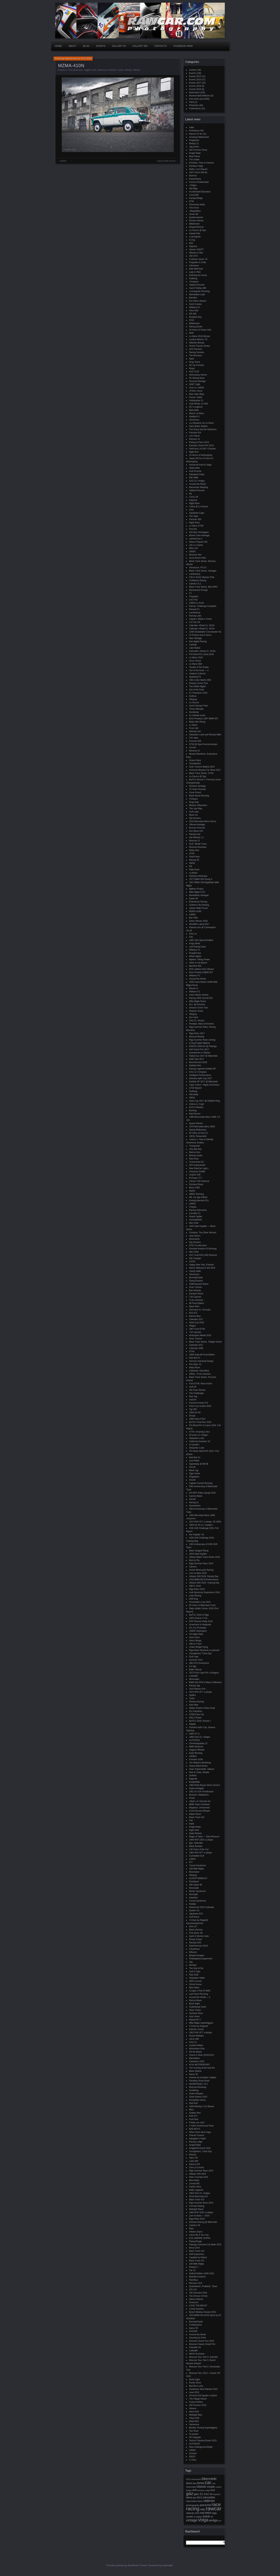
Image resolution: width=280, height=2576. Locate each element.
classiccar (101, 70)
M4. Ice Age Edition (198, 1197)
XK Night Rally (196, 1634)
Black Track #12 (196, 2260)
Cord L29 (193, 497)
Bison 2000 (194, 1187)
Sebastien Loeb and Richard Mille (205, 734)
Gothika (192, 1775)
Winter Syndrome (197, 1891)
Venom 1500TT (196, 249)
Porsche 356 (195, 519)
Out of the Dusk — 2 (199, 670)
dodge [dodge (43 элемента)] (189, 2490)
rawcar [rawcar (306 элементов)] (213, 2508)
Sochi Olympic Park (198, 705)
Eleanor (192, 2154)
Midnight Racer (196, 2209)
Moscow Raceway (197, 847)
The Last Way (195, 808)
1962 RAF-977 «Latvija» (200, 1852)
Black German (196, 1929)
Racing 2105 (195, 1942)
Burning (192, 1110)
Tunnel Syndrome (197, 1865)
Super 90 (193, 898)
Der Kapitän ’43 (196, 1534)
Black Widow (195, 2071)
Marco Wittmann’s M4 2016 (202, 1268)
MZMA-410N (195, 911)
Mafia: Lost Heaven (198, 169)
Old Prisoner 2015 (197, 2405)
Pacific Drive (195, 2186)
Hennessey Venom (198, 375)
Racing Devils (195, 326)
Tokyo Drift (194, 2418)
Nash (191, 358)
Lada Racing (195, 1595)
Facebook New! (183, 46)
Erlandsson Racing (198, 901)
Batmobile (194, 410)
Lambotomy (194, 574)
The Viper (193, 516)
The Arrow (194, 208)
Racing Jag (194, 1685)
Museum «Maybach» (199, 1795)
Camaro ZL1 (195, 583)
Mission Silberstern (198, 805)
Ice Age (192, 1666)
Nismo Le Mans (196, 413)
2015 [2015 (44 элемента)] (188, 2479)
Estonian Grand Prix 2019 (201, 445)
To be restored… (197, 1300)
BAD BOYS (194, 2129)
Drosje (192, 1415)
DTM (191, 201)
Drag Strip (194, 802)
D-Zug (192, 240)
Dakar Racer (195, 1814)
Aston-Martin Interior (199, 995)
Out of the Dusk (196, 689)
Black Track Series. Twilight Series (205, 1342)
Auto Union (194, 1637)
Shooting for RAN (197, 2337)
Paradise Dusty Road (199, 2080)
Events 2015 (195, 76)
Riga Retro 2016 (197, 1589)
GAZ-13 (193, 2042)
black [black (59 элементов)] (189, 2483)
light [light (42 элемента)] (194, 2498)
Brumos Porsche (197, 828)
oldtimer (136, 70)
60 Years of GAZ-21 (198, 1133)
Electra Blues (195, 2000)
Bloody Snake (195, 1155)
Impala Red (194, 233)
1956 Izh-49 (194, 1412)
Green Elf (193, 214)
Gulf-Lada (194, 811)
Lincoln (192, 747)
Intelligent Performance (200, 1075)
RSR (191, 333)
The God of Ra (196, 1968)
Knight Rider (195, 153)
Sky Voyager (195, 1258)
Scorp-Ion (193, 2302)
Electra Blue (195, 1316)
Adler (191, 127)
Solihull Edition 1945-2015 (201, 2273)
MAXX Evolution (197, 2354)
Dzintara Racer (196, 1184)
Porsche (193, 529)
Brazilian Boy (195, 317)
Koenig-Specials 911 (199, 1200)
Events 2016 (195, 79)
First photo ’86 (196, 1933)
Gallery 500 (140, 46)
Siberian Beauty (196, 342)
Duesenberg (195, 179)
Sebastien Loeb (196, 1438)
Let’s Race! (194, 436)
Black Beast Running (199, 795)
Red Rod (193, 2103)
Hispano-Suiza (196, 1011)
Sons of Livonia (196, 2167)
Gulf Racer (194, 1917)
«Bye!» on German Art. (200, 1801)
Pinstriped (194, 1881)
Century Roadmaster (199, 182)
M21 (191, 243)
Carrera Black (195, 1496)
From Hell (193, 728)
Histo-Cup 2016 (196, 1322)
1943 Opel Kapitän (198, 1554)
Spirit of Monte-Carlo (199, 1936)
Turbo (192, 1698)
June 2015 (194, 2392)
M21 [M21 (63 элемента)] (199, 2497)
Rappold (193, 1778)
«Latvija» (193, 873)
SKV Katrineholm (197, 1165)
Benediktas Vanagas (199, 895)
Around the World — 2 (199, 1997)
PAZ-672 (193, 1313)
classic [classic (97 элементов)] (201, 2486)
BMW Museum (196, 1746)
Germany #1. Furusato (200, 1309)
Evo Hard (193, 1017)
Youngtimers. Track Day (200, 2151)
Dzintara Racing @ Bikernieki (203, 2222)
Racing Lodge (195, 2142)
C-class (192, 2460)
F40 (191, 937)
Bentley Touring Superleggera (203, 2427)
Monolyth (193, 1894)
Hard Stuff (194, 2411)
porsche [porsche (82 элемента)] (205, 2505)
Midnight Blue (195, 2415)
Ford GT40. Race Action (200, 1383)
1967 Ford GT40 (197, 1329)
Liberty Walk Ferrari (166, 161)
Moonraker (194, 1679)
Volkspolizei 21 (196, 400)
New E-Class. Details (199, 1772)
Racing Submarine (198, 1210)
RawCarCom (71, 58)
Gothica (192, 696)
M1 (190, 493)
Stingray (193, 699)
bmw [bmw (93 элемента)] (200, 2483)
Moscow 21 (194, 750)
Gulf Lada (193, 1656)
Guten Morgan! (196, 2093)
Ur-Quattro (194, 1444)
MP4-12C (193, 548)
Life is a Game (196, 545)
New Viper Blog (196, 394)
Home (58, 46)
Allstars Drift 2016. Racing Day (203, 1576)
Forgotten (193, 596)
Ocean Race (195, 760)
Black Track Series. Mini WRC (203, 587)
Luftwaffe (193, 1676)
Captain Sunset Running (200, 1483)
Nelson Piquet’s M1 (198, 542)
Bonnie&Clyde (196, 1277)
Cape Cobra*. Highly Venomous (204, 1085)
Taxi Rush (194, 2431)
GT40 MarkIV (195, 1088)
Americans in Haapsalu (200, 1624)
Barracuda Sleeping (198, 487)
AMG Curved (195, 1981)
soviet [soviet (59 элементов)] (189, 2516)
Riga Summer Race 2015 (201, 2170)
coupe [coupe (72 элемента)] (211, 2486)
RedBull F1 (194, 416)
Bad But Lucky (196, 2386)
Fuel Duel (193, 2119)
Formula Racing (196, 2206)
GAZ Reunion (195, 349)
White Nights (195, 956)
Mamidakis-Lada (197, 294)
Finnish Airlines (196, 220)
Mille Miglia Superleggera (201, 2023)
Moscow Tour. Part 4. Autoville (203, 2357)
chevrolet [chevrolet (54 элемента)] (191, 2487)
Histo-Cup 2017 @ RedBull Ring (204, 1101)
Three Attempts (196, 709)
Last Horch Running (198, 1994)
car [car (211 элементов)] (208, 2482)
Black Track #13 (196, 2251)
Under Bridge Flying (198, 1647)
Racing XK (194, 860)
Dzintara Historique (198, 876)
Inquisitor (193, 1897)
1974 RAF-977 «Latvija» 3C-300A (205, 1521)
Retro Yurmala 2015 (198, 2177)
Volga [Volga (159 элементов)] (203, 2520)
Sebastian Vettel (197, 1978)
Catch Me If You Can (199, 2235)
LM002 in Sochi (196, 603)
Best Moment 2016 (198, 1062)
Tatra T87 (193, 2158)
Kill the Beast (195, 2052)
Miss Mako (194, 1987)
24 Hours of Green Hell (200, 330)
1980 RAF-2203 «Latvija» (201, 1840)
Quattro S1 (194, 1910)
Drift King (193, 1599)
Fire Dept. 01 (195, 1364)
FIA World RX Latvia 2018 (201, 654)
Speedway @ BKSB (198, 1464)
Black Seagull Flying (198, 1550)
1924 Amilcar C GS (198, 1618)
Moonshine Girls (197, 2048)
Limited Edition (196, 2045)
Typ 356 (193, 1409)
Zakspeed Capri (196, 474)
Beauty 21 (194, 143)
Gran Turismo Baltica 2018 (201, 767)
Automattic (167, 2565)
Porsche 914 (195, 432)
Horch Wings (195, 1640)
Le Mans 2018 (196, 657)
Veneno (192, 2408)
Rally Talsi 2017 (196, 1059)
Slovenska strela (197, 204)
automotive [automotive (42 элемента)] (196, 2479)
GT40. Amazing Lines (199, 1432)
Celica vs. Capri (196, 1104)
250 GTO (193, 256)
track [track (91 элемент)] (206, 2516)
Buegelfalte (194, 1782)
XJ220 (192, 1261)
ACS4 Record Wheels (199, 1811)
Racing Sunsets (196, 352)
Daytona (193, 246)
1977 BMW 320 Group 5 (200, 879)
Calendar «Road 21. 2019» (202, 625)
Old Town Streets (197, 1390)
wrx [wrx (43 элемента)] (220, 2521)
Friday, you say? (197, 2122)
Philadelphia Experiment (200, 1958)
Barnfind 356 (195, 966)
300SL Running (196, 1194)
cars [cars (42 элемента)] (214, 2483)
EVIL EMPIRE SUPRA (200, 2238)
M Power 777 (195, 1178)
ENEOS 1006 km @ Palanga (203, 1046)
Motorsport (194, 92)
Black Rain (194, 1306)
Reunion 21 (194, 439)
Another (193, 70)
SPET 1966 (194, 384)
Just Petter (194, 1460)
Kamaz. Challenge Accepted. (203, 606)
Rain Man (193, 1705)
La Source (194, 702)
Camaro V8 (194, 2225)
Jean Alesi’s (194, 1236)
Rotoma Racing (196, 1701)
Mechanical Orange (198, 590)
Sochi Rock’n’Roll (197, 558)
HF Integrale (195, 2437)
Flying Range (195, 2241)
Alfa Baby (193, 1094)
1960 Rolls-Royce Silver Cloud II (204, 1785)
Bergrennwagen (196, 1955)
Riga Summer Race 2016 (201, 1563)
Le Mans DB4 (195, 664)
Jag (190, 1962)
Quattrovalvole (196, 217)
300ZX (192, 2456)
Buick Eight (194, 2003)
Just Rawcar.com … (198, 1689)
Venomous (194, 420)
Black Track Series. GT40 (201, 773)
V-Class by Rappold (198, 2026)
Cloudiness (194, 1949)
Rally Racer (194, 1367)
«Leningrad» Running (199, 291)
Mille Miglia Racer (197, 1001)
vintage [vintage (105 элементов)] (191, 2520)
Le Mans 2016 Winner (199, 336)
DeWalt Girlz (195, 1065)
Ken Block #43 (196, 831)
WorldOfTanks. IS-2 (198, 2084)
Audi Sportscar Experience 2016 (204, 1592)
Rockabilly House (197, 2100)
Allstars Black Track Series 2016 (204, 1557)
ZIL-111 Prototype (197, 1627)
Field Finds (194, 856)
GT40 (191, 853)
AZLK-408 (194, 2039)
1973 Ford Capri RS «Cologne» (204, 1672)
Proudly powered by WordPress (122, 2565)
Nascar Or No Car (197, 134)
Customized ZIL (196, 1162)
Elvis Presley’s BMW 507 (201, 972)
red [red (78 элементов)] (202, 2513)
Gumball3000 (195, 1219)
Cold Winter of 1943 (198, 403)
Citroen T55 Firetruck (199, 1181)
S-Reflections (195, 2325)
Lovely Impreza (196, 2309)
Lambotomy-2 (195, 538)
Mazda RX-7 (195, 2019)
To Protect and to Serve (200, 635)
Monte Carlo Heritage (199, 535)
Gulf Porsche (195, 471)
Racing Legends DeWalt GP (202, 1068)
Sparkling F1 (195, 677)
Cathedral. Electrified (199, 1370)
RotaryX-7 (194, 2267)
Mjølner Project (196, 889)
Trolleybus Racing (197, 580)
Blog (86, 46)
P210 (191, 320)
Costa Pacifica (196, 2402)
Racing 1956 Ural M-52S (200, 998)
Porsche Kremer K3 (198, 1403)
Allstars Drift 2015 (197, 2174)
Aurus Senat (195, 660)
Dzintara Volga (196, 166)
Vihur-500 (193, 310)
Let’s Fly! (193, 599)
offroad (128, 70)
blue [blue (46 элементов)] (195, 2483)
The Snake (194, 159)
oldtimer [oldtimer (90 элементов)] (209, 2501)
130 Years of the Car (199, 1849)
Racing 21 (194, 1502)
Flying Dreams (196, 1281)
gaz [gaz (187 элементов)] (189, 2493)
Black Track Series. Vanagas (202, 571)
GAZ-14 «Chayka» (198, 1072)
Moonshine (194, 1239)
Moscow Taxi (195, 554)
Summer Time (195, 1660)
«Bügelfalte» (195, 211)
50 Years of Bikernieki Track (202, 1605)
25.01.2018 (86, 58)
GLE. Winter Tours (198, 844)
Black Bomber (195, 1846)
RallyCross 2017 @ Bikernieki (203, 1056)
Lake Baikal (194, 648)
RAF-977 (193, 2116)
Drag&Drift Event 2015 (200, 2148)
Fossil (192, 1798)
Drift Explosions (196, 2254)
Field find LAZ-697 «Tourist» (202, 448)
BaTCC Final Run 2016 (200, 1422)
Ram (191, 2228)
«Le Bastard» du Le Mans (201, 423)
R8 (190, 866)
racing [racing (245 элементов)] (192, 2508)
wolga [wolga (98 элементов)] (213, 2520)
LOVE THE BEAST (198, 2305)
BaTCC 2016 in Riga (199, 1615)
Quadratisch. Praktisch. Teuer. (203, 2286)
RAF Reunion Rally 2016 (201, 1621)
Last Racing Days (197, 946)
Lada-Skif (193, 2161)
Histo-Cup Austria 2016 (200, 1406)
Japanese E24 (196, 1913)
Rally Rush (194, 869)
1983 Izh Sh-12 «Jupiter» (201, 1525)
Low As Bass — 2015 (199, 2215)
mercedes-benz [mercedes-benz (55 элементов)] (194, 2501)
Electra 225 (194, 2164)
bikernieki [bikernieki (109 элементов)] (208, 2479)
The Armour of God (198, 2296)
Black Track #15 (196, 1817)
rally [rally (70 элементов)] (202, 2509)
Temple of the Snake (199, 667)
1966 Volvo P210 (197, 1419)
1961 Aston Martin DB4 (200, 680)
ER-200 (192, 314)
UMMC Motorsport (198, 1631)
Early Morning (195, 1753)
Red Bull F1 (194, 1358)
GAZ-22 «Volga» (197, 481)
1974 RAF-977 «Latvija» (200, 1692)
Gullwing (193, 278)
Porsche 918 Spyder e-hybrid (203, 2395)
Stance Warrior (196, 2299)
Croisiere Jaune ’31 (198, 259)
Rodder (192, 1904)
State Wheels (195, 1833)
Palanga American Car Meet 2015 (205, 2244)
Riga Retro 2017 (197, 1033)
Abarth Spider (195, 1216)
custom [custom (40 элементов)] (218, 2487)
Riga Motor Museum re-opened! (204, 1650)
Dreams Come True (198, 683)
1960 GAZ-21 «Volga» (199, 1737)
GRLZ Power (195, 1717)
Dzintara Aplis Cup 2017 (200, 1078)
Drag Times (194, 362)
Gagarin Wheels (196, 1750)
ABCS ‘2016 (195, 1586)
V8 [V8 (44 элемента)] (212, 2517)
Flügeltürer (194, 140)
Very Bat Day (195, 1149)
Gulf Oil (192, 1387)
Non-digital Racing (198, 641)
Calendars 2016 (196, 2061)
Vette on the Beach (198, 962)
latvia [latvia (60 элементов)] (189, 2497)
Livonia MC (194, 2183)
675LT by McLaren (198, 1245)
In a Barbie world (197, 715)
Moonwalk (194, 1888)
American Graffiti (197, 1171)
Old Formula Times (198, 150)
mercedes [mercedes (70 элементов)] (209, 2497)
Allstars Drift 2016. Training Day (204, 1583)
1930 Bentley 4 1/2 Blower (201, 2106)
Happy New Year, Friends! (201, 1264)
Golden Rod (195, 2113)
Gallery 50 (119, 46)
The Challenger (196, 1393)
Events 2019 (195, 89)
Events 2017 (195, 83)
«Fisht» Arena (195, 391)
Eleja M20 (194, 2421)
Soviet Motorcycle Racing (201, 1570)
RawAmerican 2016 (198, 1946)
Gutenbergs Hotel (197, 2007)
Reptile (192, 1724)
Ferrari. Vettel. (195, 397)
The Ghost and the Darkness (202, 429)
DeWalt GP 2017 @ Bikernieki (203, 1081)
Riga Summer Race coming (202, 1040)
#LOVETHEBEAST (198, 1878)
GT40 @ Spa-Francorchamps (203, 744)
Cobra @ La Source (198, 506)
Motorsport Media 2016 (200, 1335)
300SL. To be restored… (200, 1374)
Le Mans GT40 (196, 526)
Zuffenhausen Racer (199, 1284)
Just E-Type (194, 1971)
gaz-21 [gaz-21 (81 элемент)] (198, 2494)
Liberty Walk (195, 1271)
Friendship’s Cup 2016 (200, 1602)
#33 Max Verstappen (199, 532)
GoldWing (194, 2090)
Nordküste (194, 712)
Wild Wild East (196, 269)
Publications (195, 108)
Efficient (193, 1952)
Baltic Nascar (195, 1669)
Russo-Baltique (196, 2035)
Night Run (194, 452)
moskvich (112, 70)
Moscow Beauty (196, 1036)
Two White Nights (197, 686)
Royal (192, 368)
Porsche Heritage (197, 381)
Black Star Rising (197, 722)
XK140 (192, 1467)
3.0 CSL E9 (194, 622)
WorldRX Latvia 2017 (199, 924)
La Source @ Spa (197, 230)
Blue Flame (194, 156)
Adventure (194, 265)
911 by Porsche (196, 365)
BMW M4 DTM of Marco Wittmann (205, 1682)
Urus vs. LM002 (196, 387)
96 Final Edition (196, 1303)
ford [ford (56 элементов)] (213, 2490)
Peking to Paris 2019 (199, 442)
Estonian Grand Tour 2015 (201, 2341)
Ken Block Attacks (197, 301)
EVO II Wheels (196, 1107)
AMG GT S (194, 1734)
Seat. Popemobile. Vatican (201, 1769)
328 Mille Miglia (196, 1868)
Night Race (194, 503)
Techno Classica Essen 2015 (203, 2440)
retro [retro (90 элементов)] (208, 2513)
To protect (194, 2434)
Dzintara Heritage (197, 786)
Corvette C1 (195, 1213)
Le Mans (193, 725)
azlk (94, 70)
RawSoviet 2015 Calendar (201, 1907)
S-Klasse (193, 799)
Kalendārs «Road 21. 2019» (202, 651)
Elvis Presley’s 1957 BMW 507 (203, 718)
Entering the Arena (198, 275)
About (72, 46)
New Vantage (195, 638)
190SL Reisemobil (197, 1136)
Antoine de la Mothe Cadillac (202, 2077)
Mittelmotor (194, 224)
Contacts (160, 46)
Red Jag (193, 1396)
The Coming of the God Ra (202, 2068)
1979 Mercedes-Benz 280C (202, 1126)
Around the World (197, 484)
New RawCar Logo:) (198, 1168)
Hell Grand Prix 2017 (199, 1049)
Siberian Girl (195, 731)
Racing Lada (195, 616)
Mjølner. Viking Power (199, 959)
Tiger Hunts (194, 1473)
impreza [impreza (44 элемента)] (216, 2494)
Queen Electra (196, 1123)
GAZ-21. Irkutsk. (197, 1020)
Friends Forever (196, 2135)
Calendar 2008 (196, 1348)
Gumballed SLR (196, 1856)
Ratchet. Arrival (196, 2029)
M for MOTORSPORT (199, 2064)
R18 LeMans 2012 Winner (201, 969)
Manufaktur (194, 2058)
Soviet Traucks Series (199, 346)
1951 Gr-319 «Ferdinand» (201, 1791)
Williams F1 (194, 307)
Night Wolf (194, 1830)
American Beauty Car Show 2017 (205, 770)
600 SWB (193, 477)
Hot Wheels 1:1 (196, 837)
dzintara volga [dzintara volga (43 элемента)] (203, 2490)
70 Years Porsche (197, 789)
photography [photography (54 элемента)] (192, 2505)
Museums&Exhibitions (199, 95)
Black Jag (193, 1470)
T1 (190, 593)
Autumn (192, 1399)
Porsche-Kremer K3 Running (202, 1248)
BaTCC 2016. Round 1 (200, 1721)
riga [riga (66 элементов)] (214, 2512)
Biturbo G (193, 988)
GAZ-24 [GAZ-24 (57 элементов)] (208, 2494)
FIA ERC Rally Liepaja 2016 (202, 1493)
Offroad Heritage (197, 824)
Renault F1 (194, 609)
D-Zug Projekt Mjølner (199, 1043)
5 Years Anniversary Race (201, 2125)
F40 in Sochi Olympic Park (201, 577)
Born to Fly (194, 1560)
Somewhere (195, 1505)
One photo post (75, 70)
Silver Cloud (195, 2010)
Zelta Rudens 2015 (198, 2097)
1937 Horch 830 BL (198, 172)
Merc (191, 2109)
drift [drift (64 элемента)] (194, 2490)
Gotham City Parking (199, 905)
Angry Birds (194, 943)
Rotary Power (195, 1939)
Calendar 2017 (196, 1319)
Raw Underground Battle (200, 2447)
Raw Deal (193, 1158)
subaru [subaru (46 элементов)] (199, 2516)
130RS (192, 1859)
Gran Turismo (195, 1287)
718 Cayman (195, 1297)
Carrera (192, 1566)
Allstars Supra (195, 2231)
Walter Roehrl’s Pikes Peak (202, 1708)
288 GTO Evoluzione (199, 1663)
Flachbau (193, 2280)
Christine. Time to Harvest (201, 163)
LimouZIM (194, 195)
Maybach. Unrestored (199, 1807)
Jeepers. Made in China (200, 619)
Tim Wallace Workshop (200, 1762)
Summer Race (196, 2013)
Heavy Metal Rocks (198, 1766)
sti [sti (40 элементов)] (194, 2517)
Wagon (192, 1325)
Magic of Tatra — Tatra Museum (204, 1836)
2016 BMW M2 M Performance (204, 1579)
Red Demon (195, 1113)
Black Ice (193, 815)
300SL (192, 863)
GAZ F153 (194, 371)
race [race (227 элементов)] (216, 2504)
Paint (191, 102)
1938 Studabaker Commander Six (205, 632)
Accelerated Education (200, 191)
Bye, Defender (196, 1843)
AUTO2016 (194, 1740)
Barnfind (193, 297)
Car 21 (192, 2270)
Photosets (194, 105)
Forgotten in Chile (197, 262)
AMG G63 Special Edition (201, 940)
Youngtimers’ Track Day (200, 1653)
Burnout (193, 175)
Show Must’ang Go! (198, 2196)
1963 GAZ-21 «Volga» (199, 2193)
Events (100, 46)
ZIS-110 (193, 2289)
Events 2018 (195, 86)
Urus (191, 509)
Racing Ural (194, 834)
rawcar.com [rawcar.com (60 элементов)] (192, 2513)
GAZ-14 (193, 934)
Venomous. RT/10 (197, 567)
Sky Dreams (195, 818)
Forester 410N (196, 1759)
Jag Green (194, 146)
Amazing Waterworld (199, 137)
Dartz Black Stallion (198, 426)
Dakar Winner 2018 (198, 921)
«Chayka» (194, 281)
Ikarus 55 (193, 2074)
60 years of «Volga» (198, 1435)
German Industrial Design (201, 1361)
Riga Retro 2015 (197, 2219)
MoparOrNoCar (196, 227)
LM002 (63, 161)
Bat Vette (193, 917)
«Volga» (193, 185)
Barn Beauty (195, 1290)
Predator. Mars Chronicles (201, 1024)
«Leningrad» (195, 236)
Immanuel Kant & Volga (200, 465)
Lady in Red (195, 272)
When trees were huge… (201, 2132)
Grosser (193, 2453)
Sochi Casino (195, 304)
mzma (121, 70)
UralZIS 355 (195, 1175)
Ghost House (195, 1984)
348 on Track (195, 1644)
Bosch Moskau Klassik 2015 (202, 2312)
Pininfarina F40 (196, 130)
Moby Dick (194, 850)
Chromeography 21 (198, 1743)
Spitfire (192, 1695)
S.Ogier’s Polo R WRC (200, 1991)
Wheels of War (196, 252)
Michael (192, 1965)
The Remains (195, 355)
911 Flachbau (195, 1711)
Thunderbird (195, 763)
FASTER (193, 2331)
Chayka (192, 1207)
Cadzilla (193, 644)
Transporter (194, 1146)
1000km (193, 1756)
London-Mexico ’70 (198, 339)
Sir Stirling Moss (197, 378)
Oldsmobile (194, 468)
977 (191, 1862)
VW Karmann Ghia (198, 2293)
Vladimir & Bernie (197, 673)
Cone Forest (195, 792)
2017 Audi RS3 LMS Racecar (203, 1255)
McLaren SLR (195, 2283)
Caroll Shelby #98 (197, 288)
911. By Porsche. (197, 1004)
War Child (193, 1223)
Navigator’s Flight (197, 2138)
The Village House (198, 2399)
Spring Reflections (197, 1130)
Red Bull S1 (194, 1457)
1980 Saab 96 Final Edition (202, 1354)
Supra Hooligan (196, 1788)
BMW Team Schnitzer (199, 1804)
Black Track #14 (196, 2199)
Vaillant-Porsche (196, 285)
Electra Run (194, 1152)
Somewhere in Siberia (199, 1052)
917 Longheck (195, 407)
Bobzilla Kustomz (197, 2276)
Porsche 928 (195, 741)
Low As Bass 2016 (198, 1573)
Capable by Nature (198, 2257)
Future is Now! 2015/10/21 (201, 2055)
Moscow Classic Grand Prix (202, 2344)
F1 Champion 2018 (198, 693)
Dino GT (193, 1926)
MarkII (192, 1191)
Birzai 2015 (194, 2248)
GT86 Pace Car (196, 1714)
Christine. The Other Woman (202, 1232)
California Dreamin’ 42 (199, 1441)
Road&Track (195, 953)
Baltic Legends (196, 2190)
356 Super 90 (195, 1884)
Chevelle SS (195, 2347)
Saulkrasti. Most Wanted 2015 (203, 2389)
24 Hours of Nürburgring (200, 455)
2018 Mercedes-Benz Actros (202, 821)
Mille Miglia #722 (197, 892)
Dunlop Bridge (196, 198)
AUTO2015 (194, 2443)
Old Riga (193, 188)
